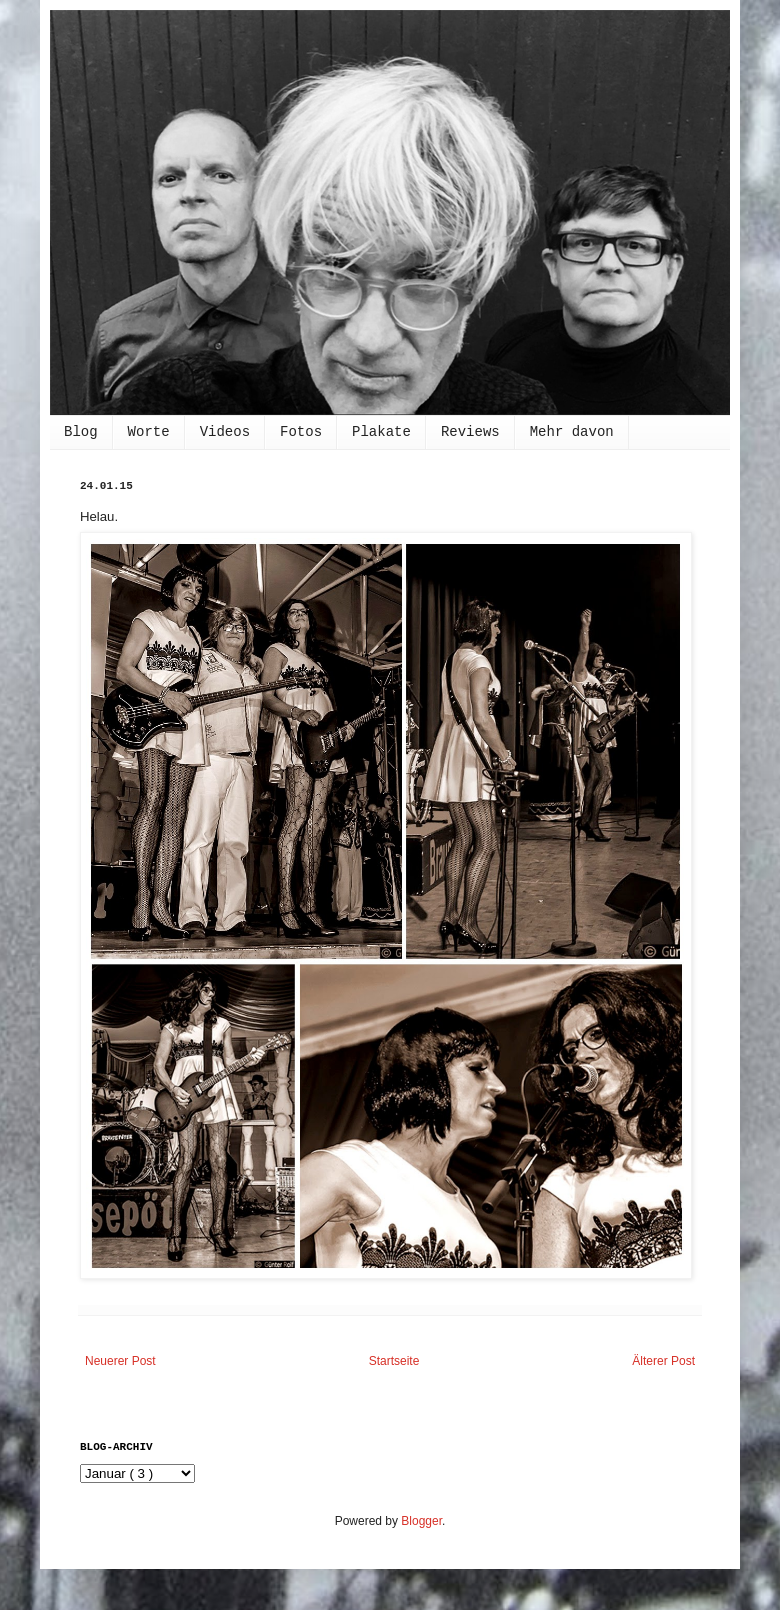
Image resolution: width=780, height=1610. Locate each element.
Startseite (394, 1361)
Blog (81, 432)
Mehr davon (572, 432)
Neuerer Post (120, 1361)
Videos (225, 432)
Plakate (381, 432)
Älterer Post (663, 1361)
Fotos (301, 432)
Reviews (470, 432)
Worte (149, 432)
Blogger (421, 1521)
